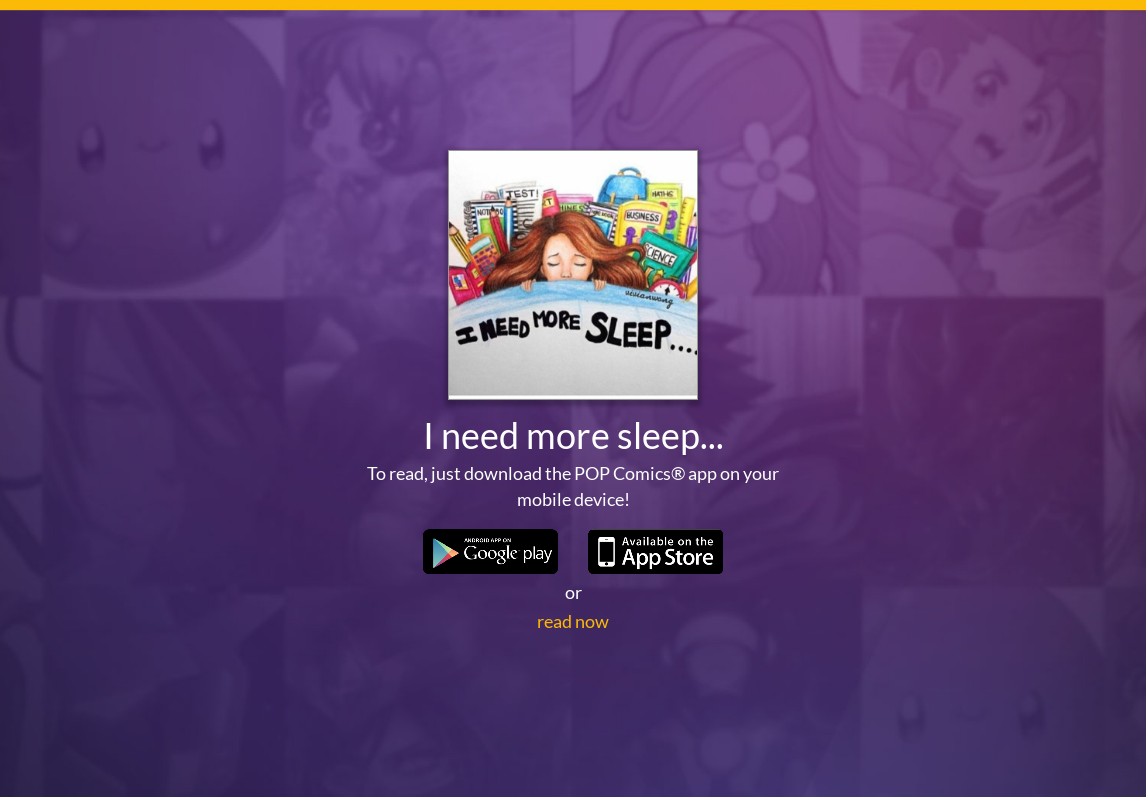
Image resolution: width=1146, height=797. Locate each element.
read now (573, 621)
